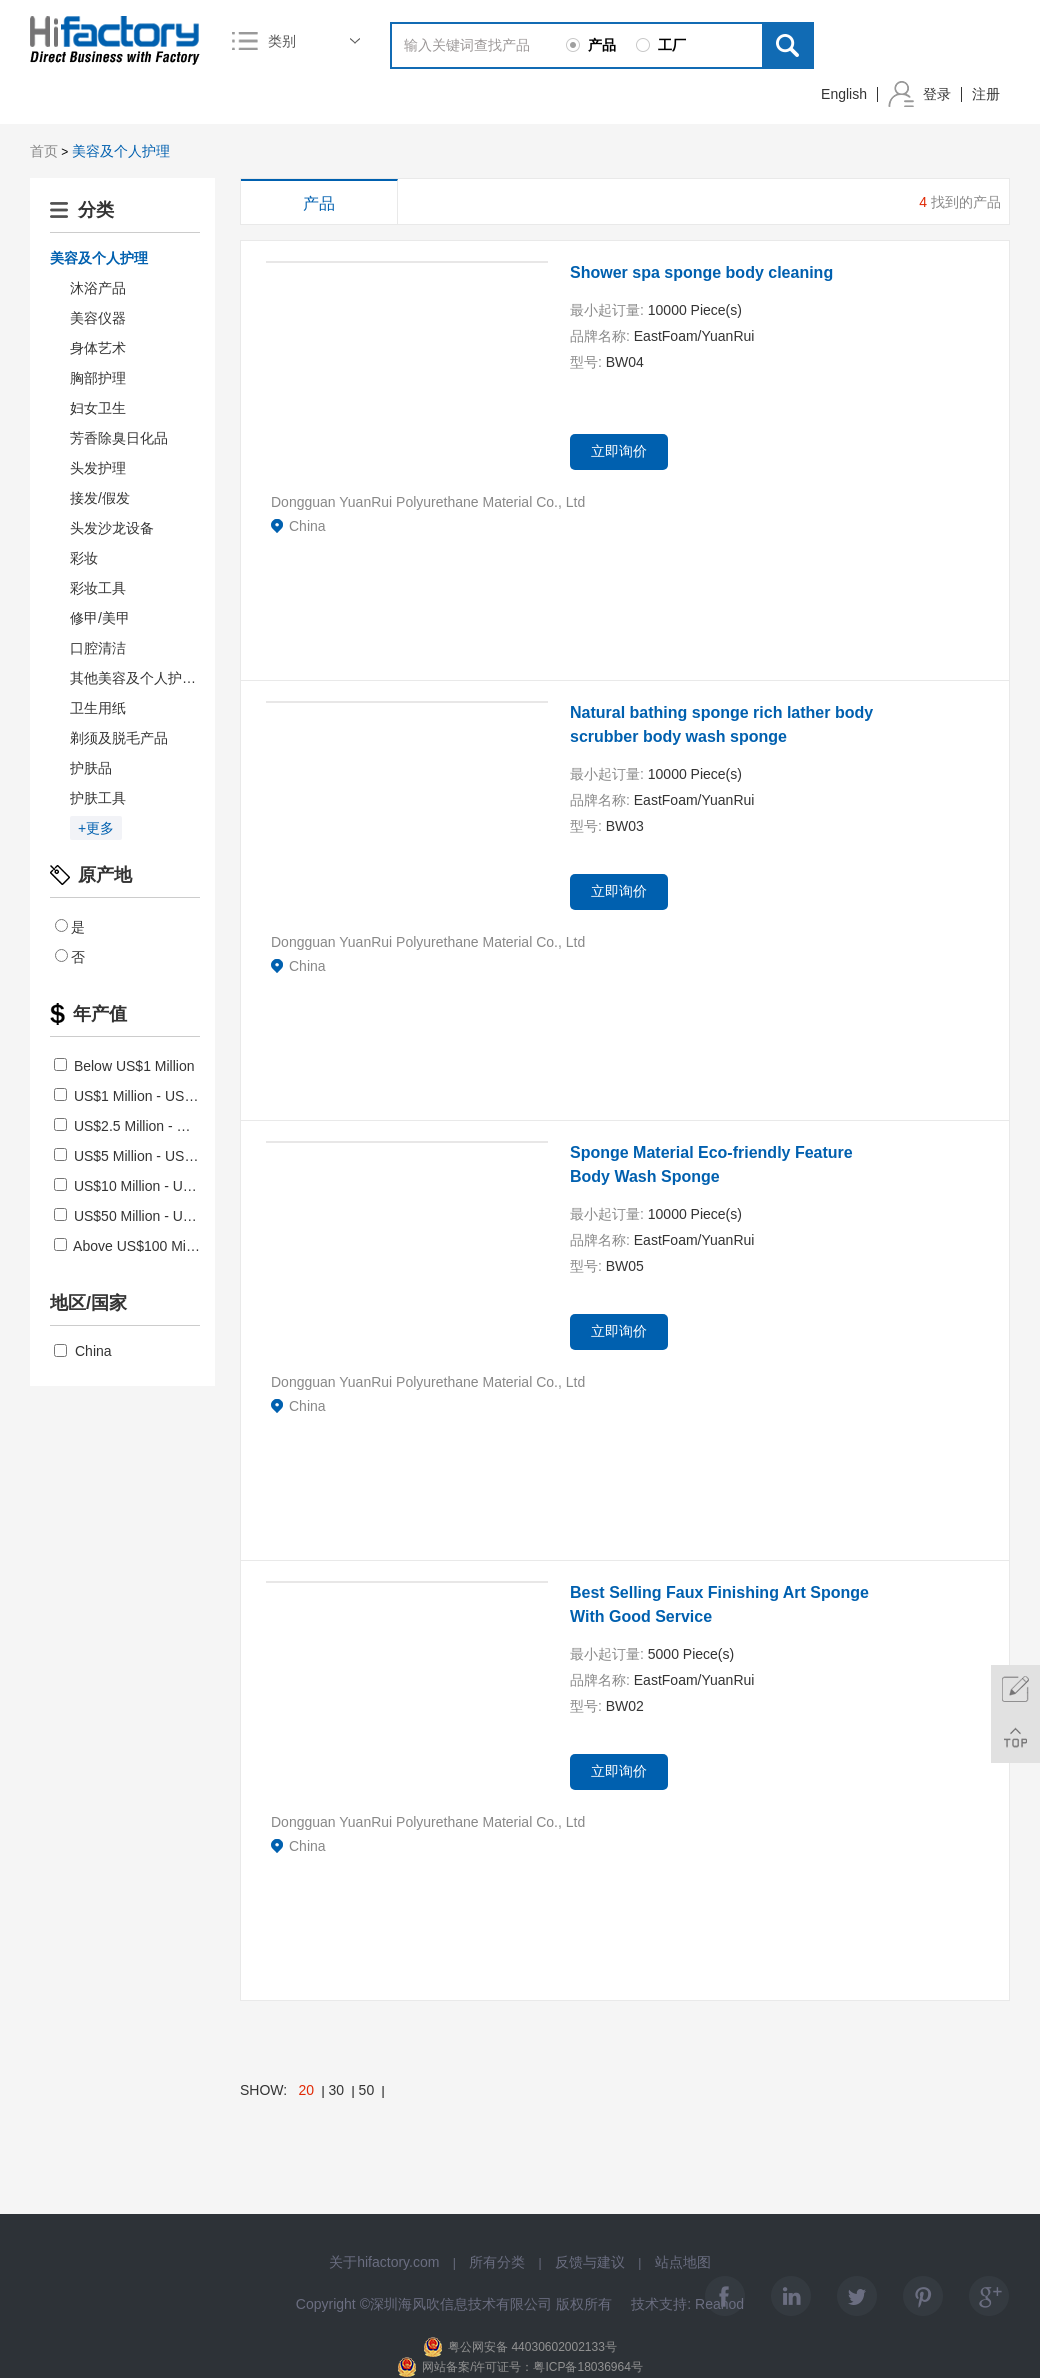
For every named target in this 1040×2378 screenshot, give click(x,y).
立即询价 (619, 451)
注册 (986, 94)
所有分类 (497, 2262)
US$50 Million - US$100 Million (160, 1216)
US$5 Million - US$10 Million (152, 1156)
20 (307, 2090)
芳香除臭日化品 (119, 438)
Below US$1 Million (124, 1066)
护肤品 (91, 768)
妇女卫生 (98, 408)
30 (337, 2090)
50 (367, 2090)
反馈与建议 (590, 2262)
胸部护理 (98, 378)
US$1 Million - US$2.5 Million (154, 1096)
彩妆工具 (98, 588)
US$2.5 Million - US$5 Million (154, 1126)
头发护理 (98, 468)
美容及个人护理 (121, 151)
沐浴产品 (98, 288)
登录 (937, 94)
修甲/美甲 (100, 618)
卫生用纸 (98, 708)
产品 (319, 203)
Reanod (719, 2304)
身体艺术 (98, 348)
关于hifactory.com (384, 2262)
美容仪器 (98, 318)
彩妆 (84, 558)
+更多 (96, 828)
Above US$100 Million (132, 1246)
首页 (44, 151)
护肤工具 (98, 798)
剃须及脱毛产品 (119, 738)
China (83, 1351)
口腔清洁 (98, 648)
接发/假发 (100, 498)
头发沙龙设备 (112, 528)
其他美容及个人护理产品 (147, 678)
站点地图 (683, 2262)
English (844, 94)
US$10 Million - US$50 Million (156, 1186)
